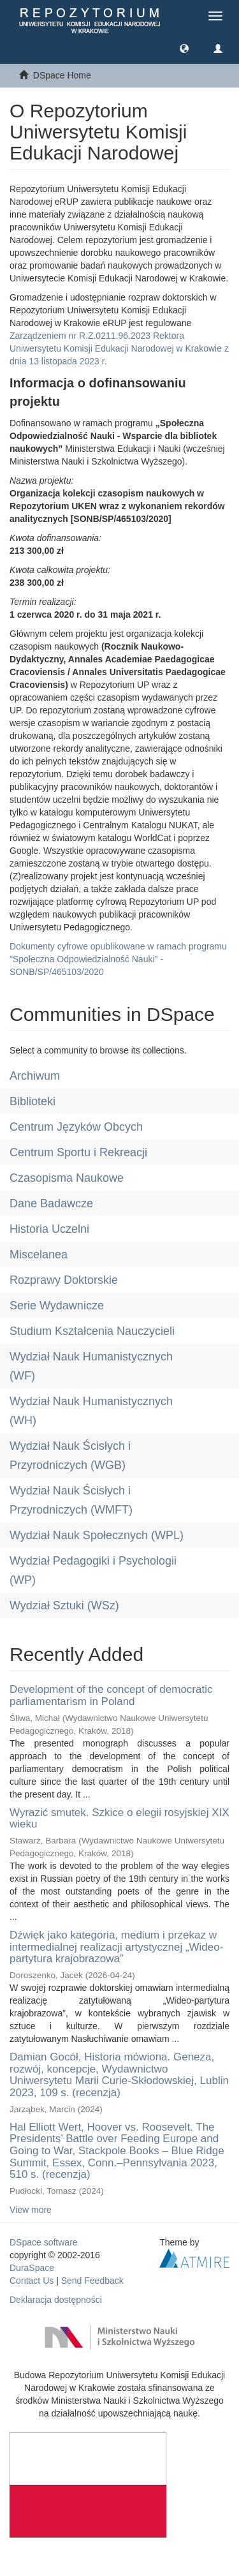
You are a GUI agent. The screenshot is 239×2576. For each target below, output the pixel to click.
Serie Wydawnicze (57, 1305)
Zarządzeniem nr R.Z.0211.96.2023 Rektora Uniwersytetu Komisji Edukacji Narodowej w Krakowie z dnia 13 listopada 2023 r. (119, 348)
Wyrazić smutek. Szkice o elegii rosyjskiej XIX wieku (119, 1818)
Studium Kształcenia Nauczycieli (92, 1331)
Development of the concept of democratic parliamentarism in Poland (111, 1695)
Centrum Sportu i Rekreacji (78, 1152)
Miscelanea (39, 1254)
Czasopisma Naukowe (67, 1178)
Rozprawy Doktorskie (64, 1280)
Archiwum (35, 1075)
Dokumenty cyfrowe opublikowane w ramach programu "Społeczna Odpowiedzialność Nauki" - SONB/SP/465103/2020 (118, 959)
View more (31, 2210)
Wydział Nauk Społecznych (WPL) (97, 1535)
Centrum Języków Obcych (76, 1126)
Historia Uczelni (49, 1229)
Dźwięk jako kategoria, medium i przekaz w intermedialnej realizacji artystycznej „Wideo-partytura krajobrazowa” (116, 1947)
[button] (184, 48)
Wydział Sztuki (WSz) (64, 1605)
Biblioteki (32, 1101)
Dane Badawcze (51, 1203)
